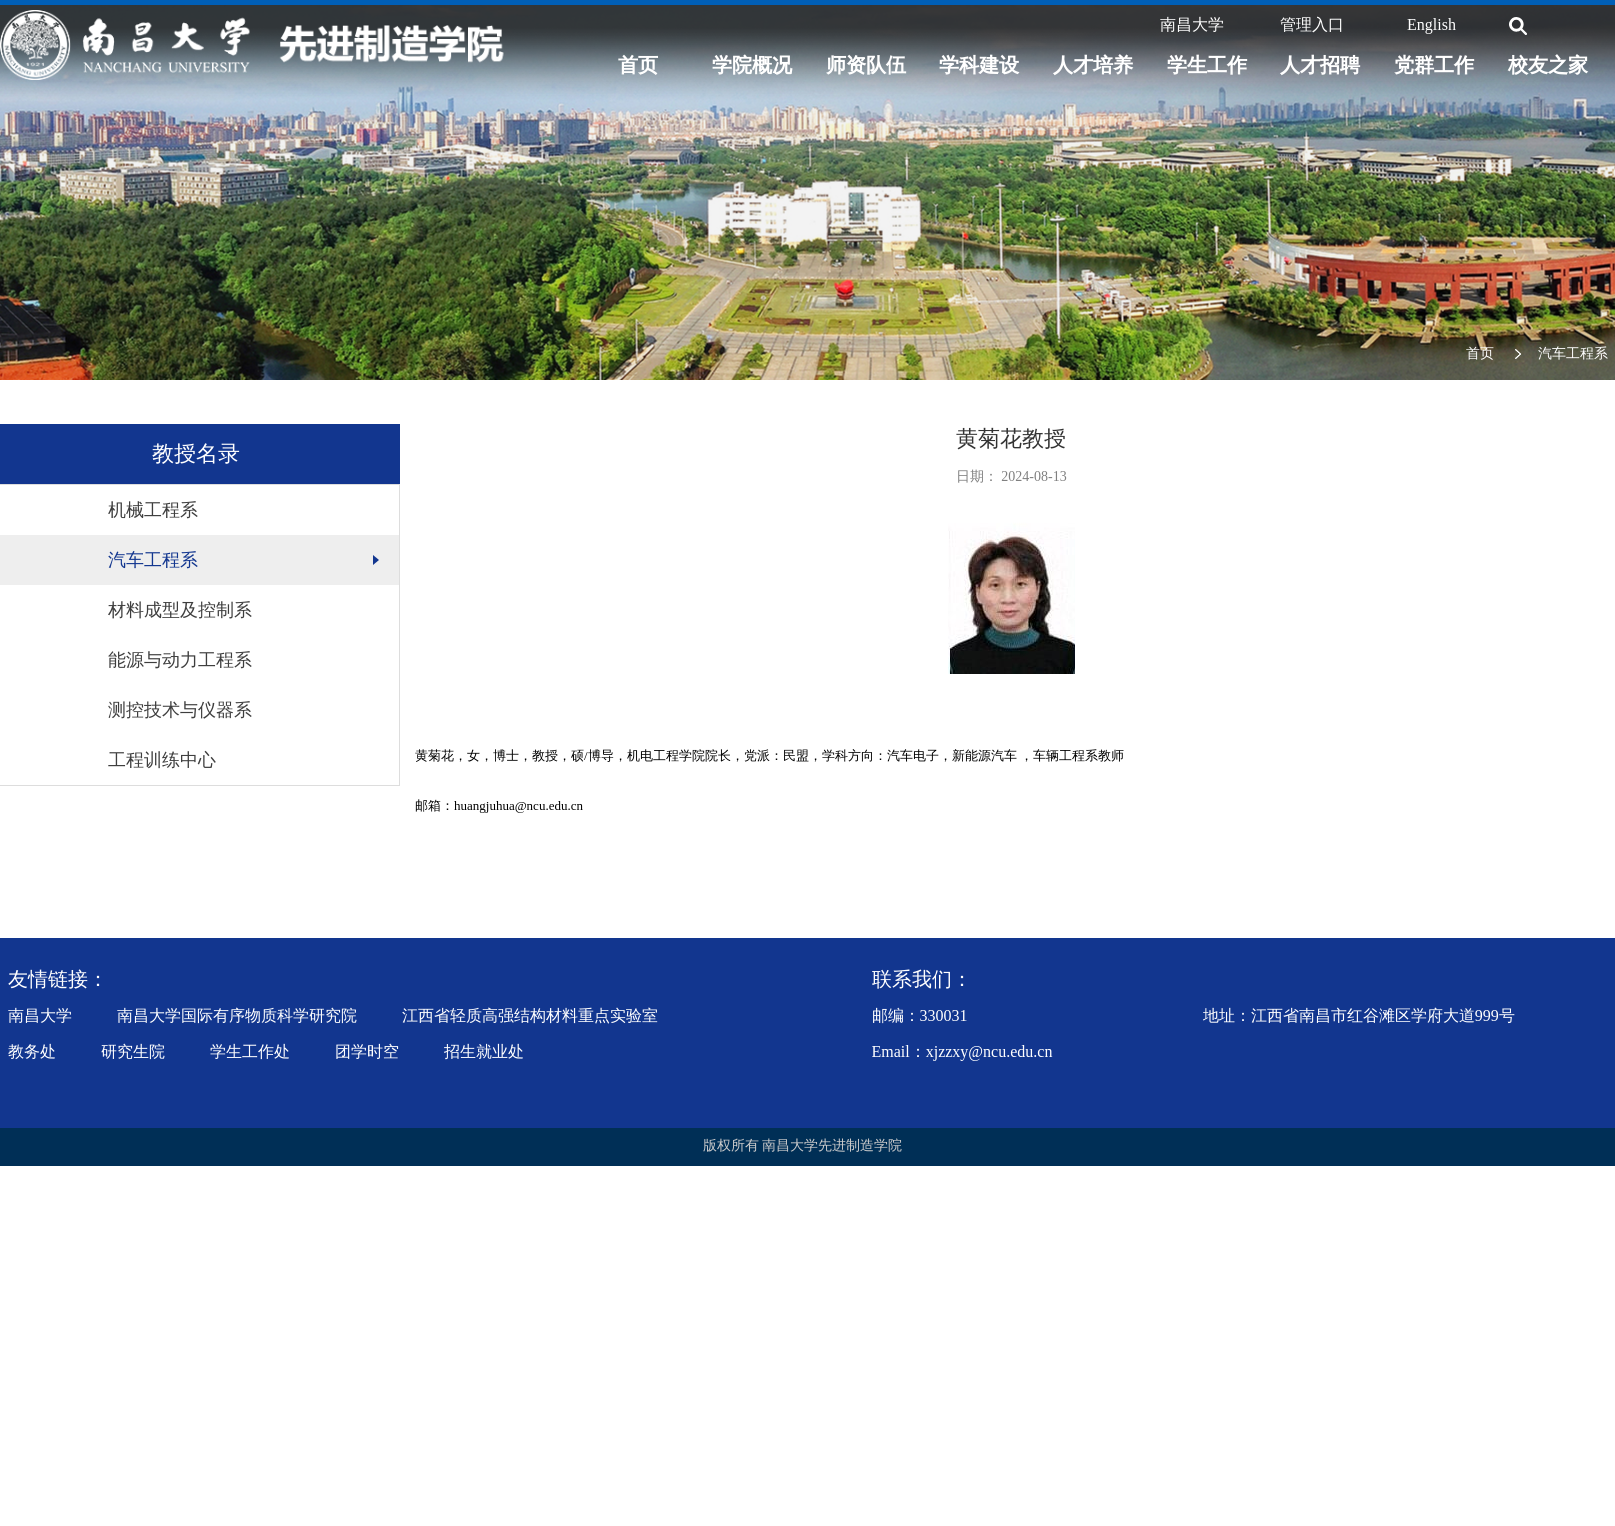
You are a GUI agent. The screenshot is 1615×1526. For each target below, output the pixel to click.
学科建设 (979, 65)
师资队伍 (866, 65)
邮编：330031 (920, 1015)
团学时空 (367, 1051)
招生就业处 (484, 1051)
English (1431, 24)
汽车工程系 (1573, 353)
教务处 (32, 1051)
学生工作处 (250, 1051)
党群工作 (1434, 65)
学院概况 (752, 65)
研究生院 (133, 1051)
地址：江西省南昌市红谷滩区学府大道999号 (1359, 1015)
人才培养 (1093, 65)
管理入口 (1312, 24)
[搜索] (1518, 26)
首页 (638, 65)
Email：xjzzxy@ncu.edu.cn (962, 1051)
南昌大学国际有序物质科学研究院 (237, 1015)
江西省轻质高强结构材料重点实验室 (530, 1015)
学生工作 (1207, 65)
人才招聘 (1320, 65)
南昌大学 (1192, 24)
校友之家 (1548, 65)
